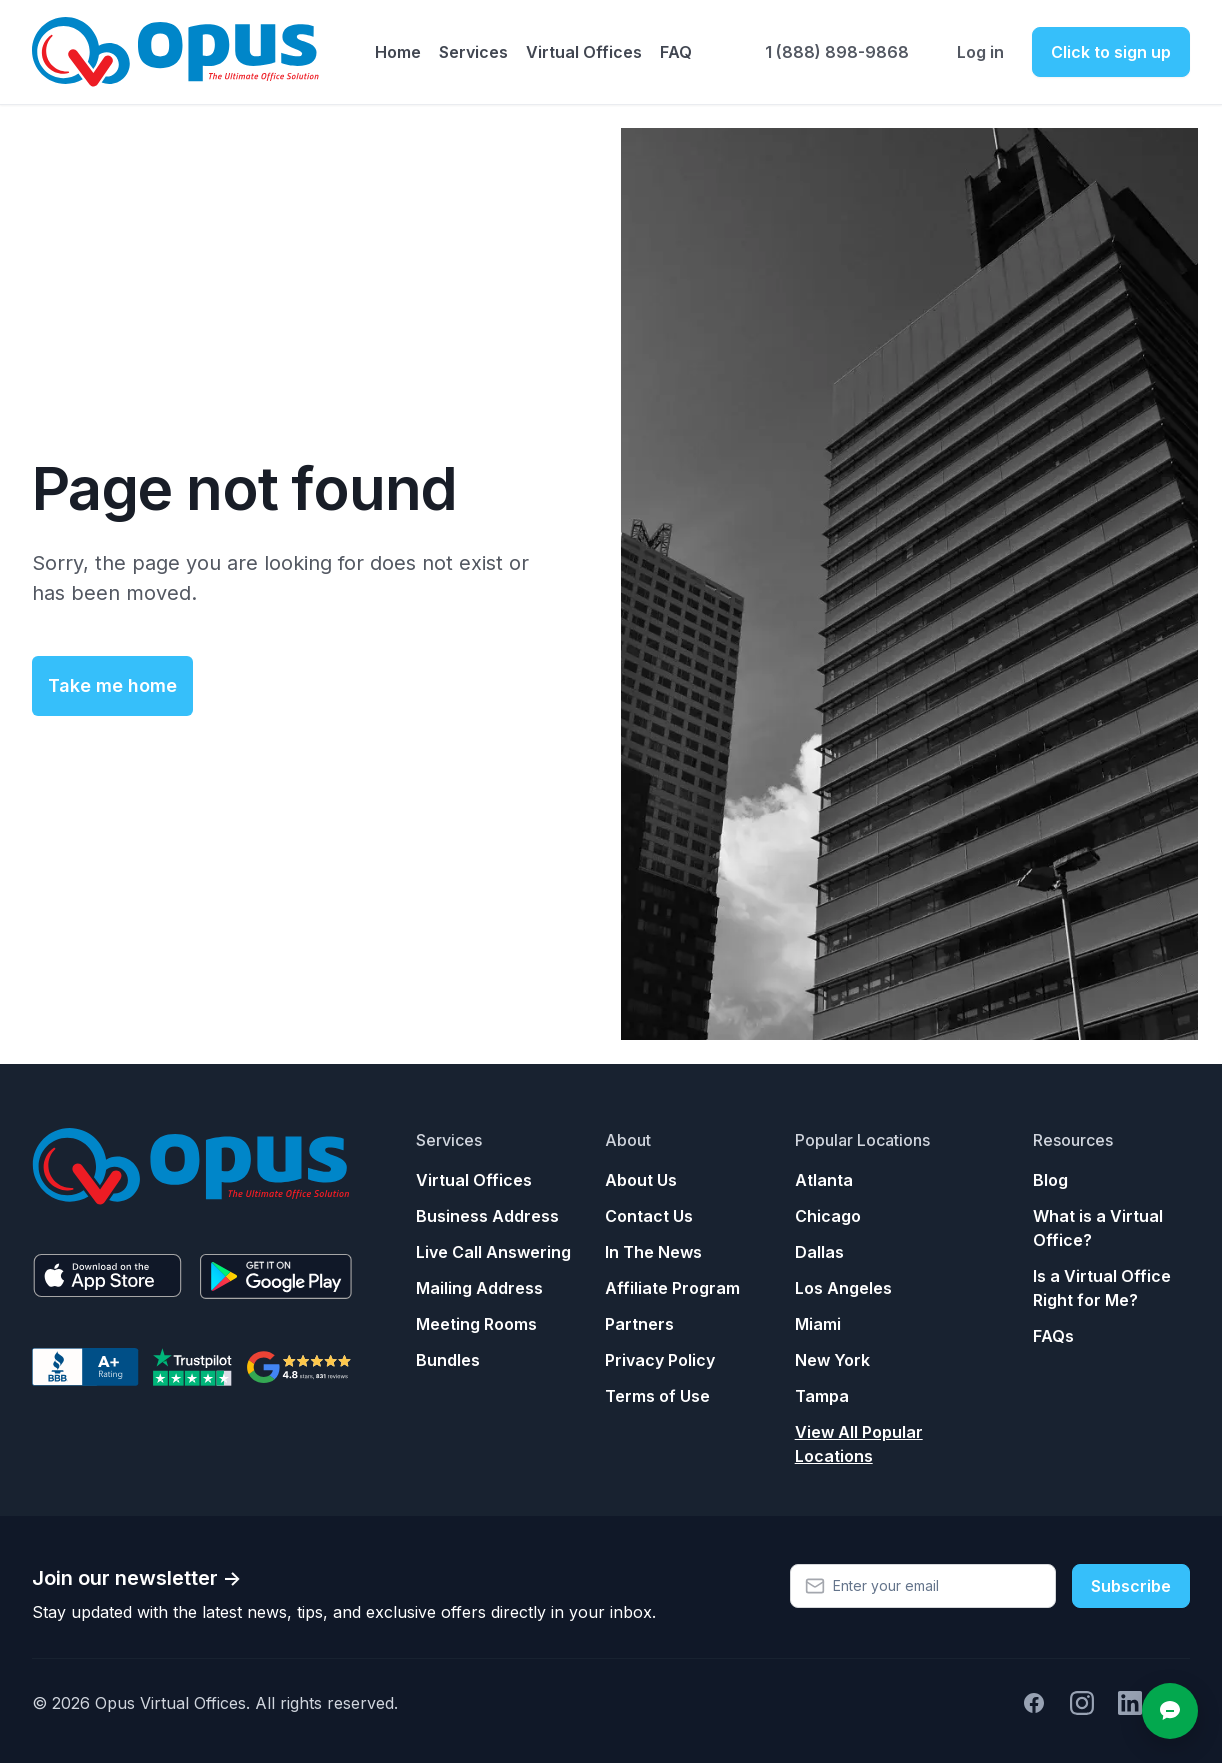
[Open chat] (1170, 1711)
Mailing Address (479, 1288)
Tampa (822, 1396)
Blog (1050, 1180)
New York (832, 1360)
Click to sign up (1111, 52)
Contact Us (649, 1216)
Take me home (112, 685)
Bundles (448, 1360)
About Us (641, 1180)
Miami (818, 1324)
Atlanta (824, 1180)
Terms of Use (657, 1396)
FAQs (1053, 1336)
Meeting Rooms (476, 1324)
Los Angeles (843, 1288)
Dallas (819, 1252)
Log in (980, 52)
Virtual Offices (474, 1180)
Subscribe (1131, 1586)
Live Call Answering (493, 1252)
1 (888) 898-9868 (837, 52)
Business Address (487, 1216)
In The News (653, 1252)
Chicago (828, 1216)
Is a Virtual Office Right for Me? (1102, 1288)
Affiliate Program (672, 1288)
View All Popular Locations (859, 1444)
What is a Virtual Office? (1098, 1228)
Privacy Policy (660, 1360)
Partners (639, 1324)
